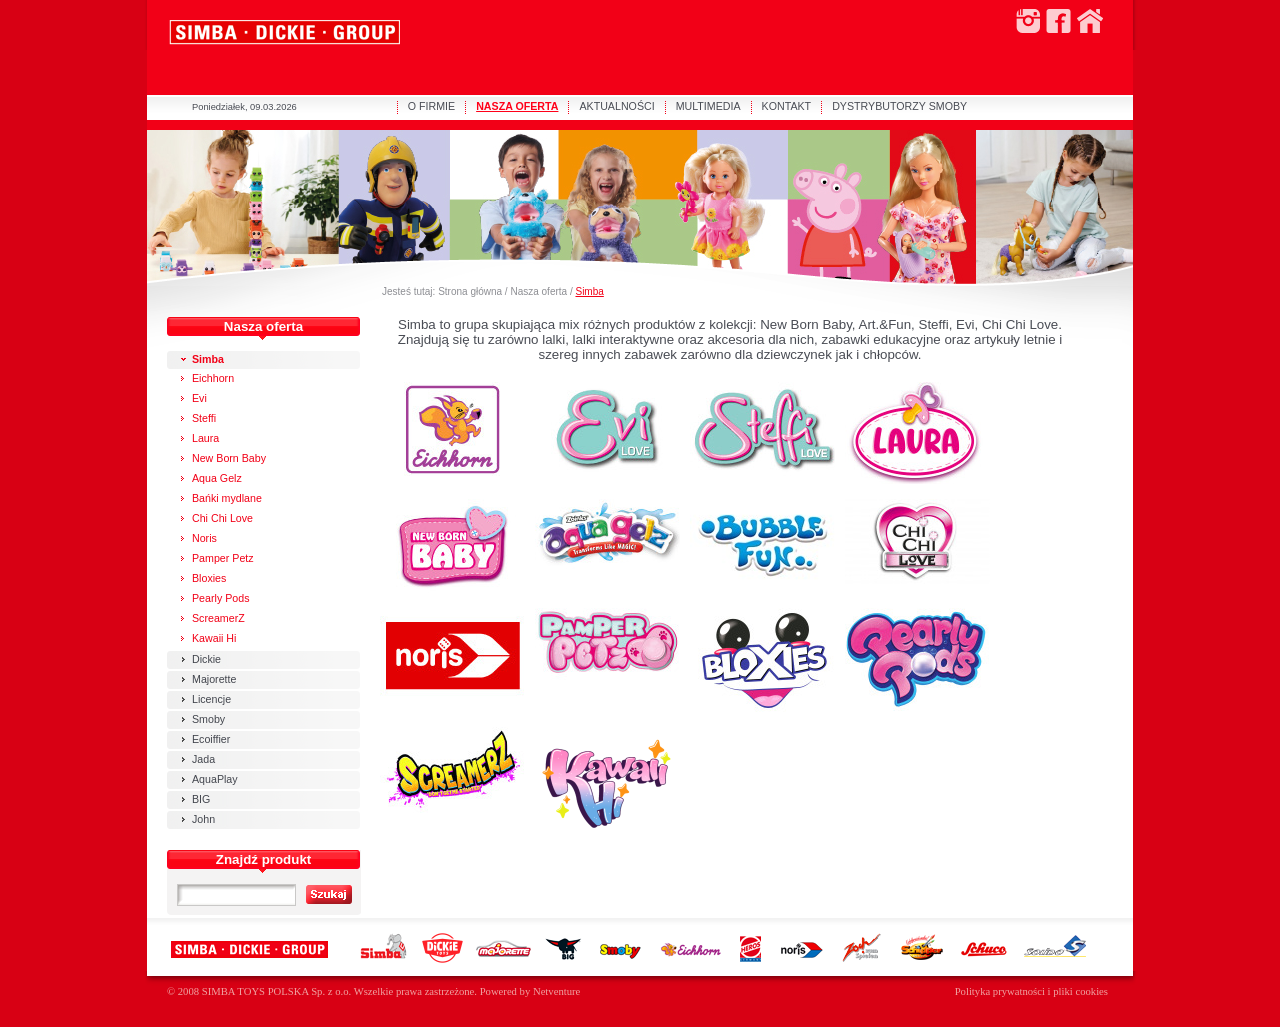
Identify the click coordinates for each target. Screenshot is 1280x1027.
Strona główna (470, 291)
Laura (205, 438)
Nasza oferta (538, 291)
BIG (201, 799)
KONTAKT (787, 106)
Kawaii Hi (214, 638)
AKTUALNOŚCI (616, 106)
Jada (203, 759)
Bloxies (209, 578)
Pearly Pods (220, 598)
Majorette (214, 679)
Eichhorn (213, 378)
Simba (589, 291)
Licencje (211, 699)
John (203, 819)
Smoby (208, 719)
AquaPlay (215, 779)
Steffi (204, 418)
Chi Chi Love (222, 518)
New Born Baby (229, 458)
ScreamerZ (218, 618)
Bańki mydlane (227, 498)
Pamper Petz (223, 558)
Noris (204, 538)
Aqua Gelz (217, 478)
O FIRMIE (431, 106)
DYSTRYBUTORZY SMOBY (899, 106)
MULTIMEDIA (708, 106)
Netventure (556, 991)
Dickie (206, 659)
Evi (199, 398)
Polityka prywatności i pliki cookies (1031, 991)
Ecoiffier (211, 739)
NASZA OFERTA (517, 106)
